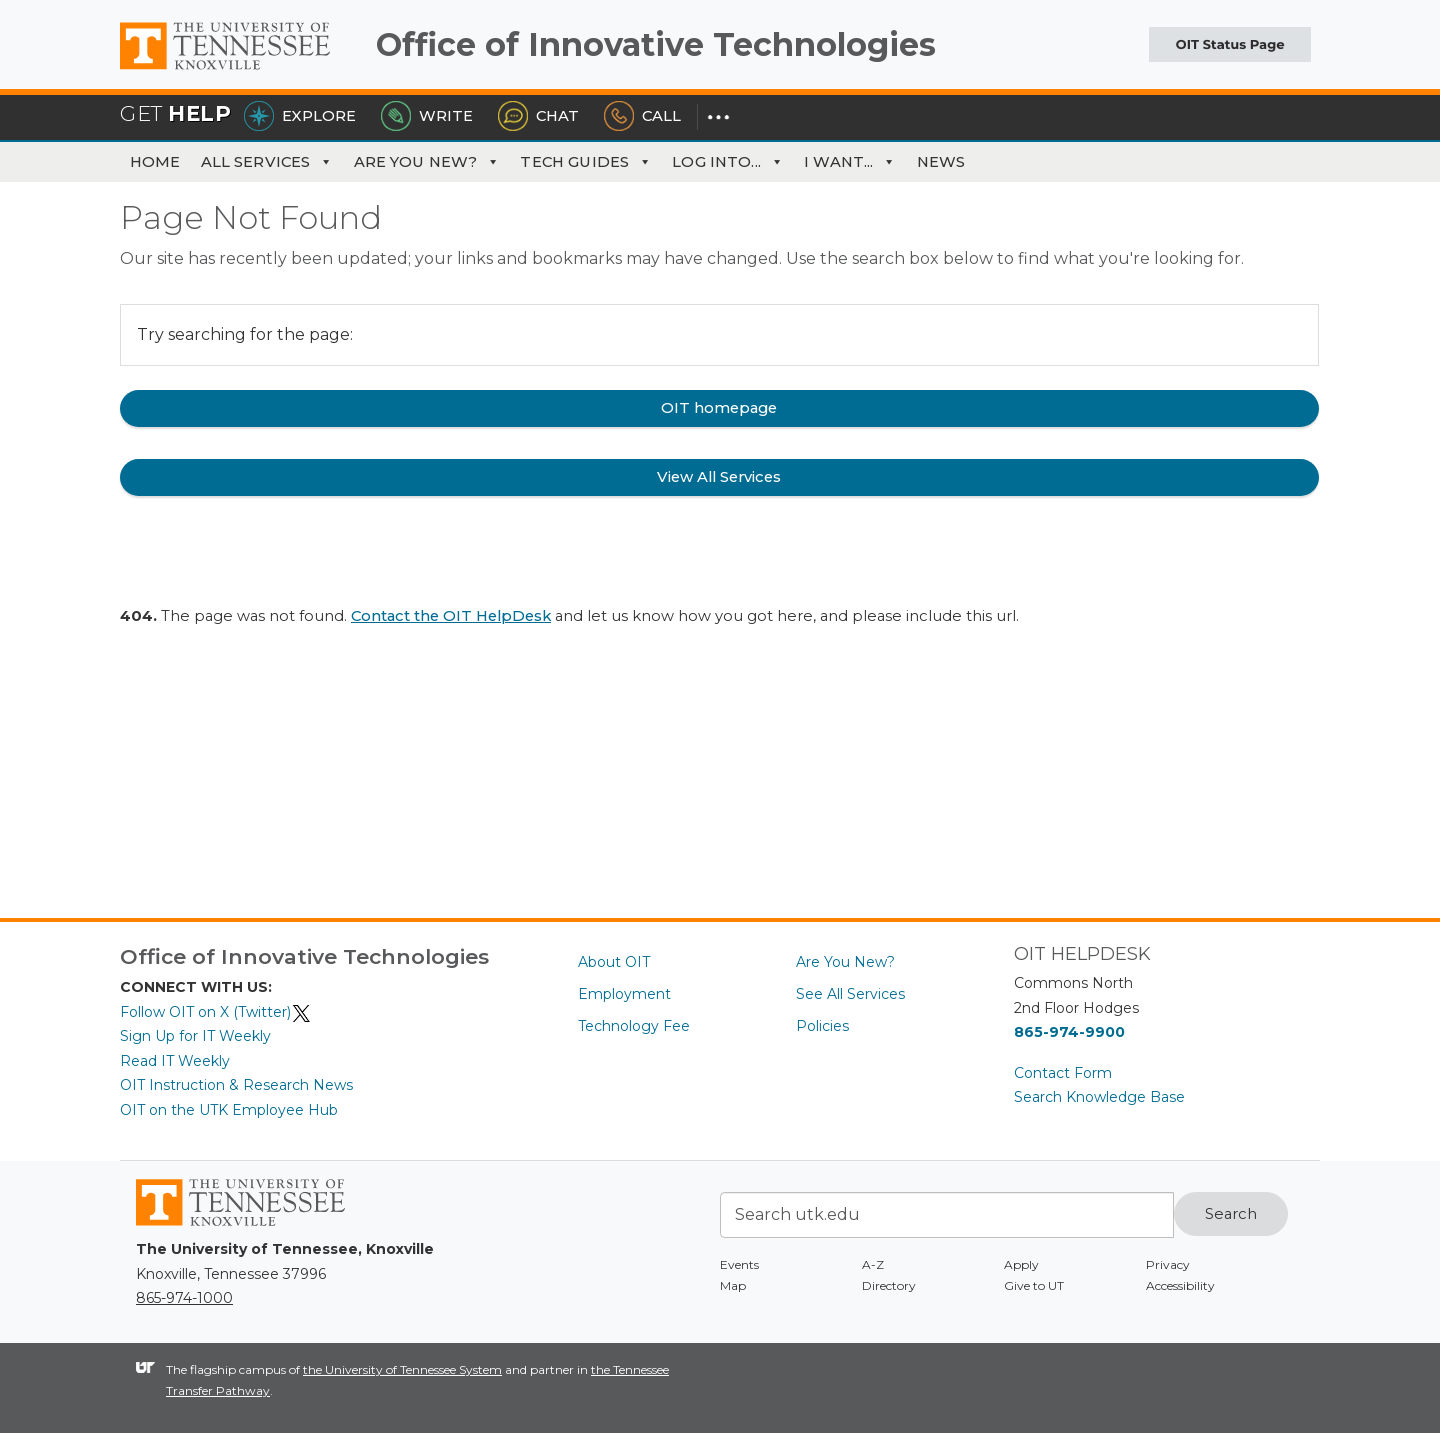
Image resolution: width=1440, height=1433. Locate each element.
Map (733, 1285)
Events (739, 1264)
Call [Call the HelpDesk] (642, 116)
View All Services (719, 477)
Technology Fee (634, 1026)
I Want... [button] (850, 162)
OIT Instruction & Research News (236, 1085)
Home (155, 162)
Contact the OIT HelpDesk (451, 616)
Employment (624, 994)
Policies (822, 1026)
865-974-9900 (1069, 1032)
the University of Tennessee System (402, 1369)
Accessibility (1180, 1285)
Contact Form (1063, 1073)
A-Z (873, 1264)
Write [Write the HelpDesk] (427, 116)
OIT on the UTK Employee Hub (229, 1110)
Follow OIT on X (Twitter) (216, 1012)
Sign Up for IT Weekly (195, 1036)
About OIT (614, 962)
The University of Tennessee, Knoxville (240, 70)
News (941, 162)
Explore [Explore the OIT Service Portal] (300, 116)
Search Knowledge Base (1099, 1097)
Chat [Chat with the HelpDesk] (538, 116)
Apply (1021, 1264)
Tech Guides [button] (586, 162)
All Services (267, 162)
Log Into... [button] (728, 162)
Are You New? (427, 162)
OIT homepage (719, 408)
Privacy (1168, 1264)
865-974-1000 (184, 1298)
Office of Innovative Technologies (656, 44)
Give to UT (1034, 1285)
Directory (889, 1285)
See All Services (850, 994)
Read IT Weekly (175, 1061)
